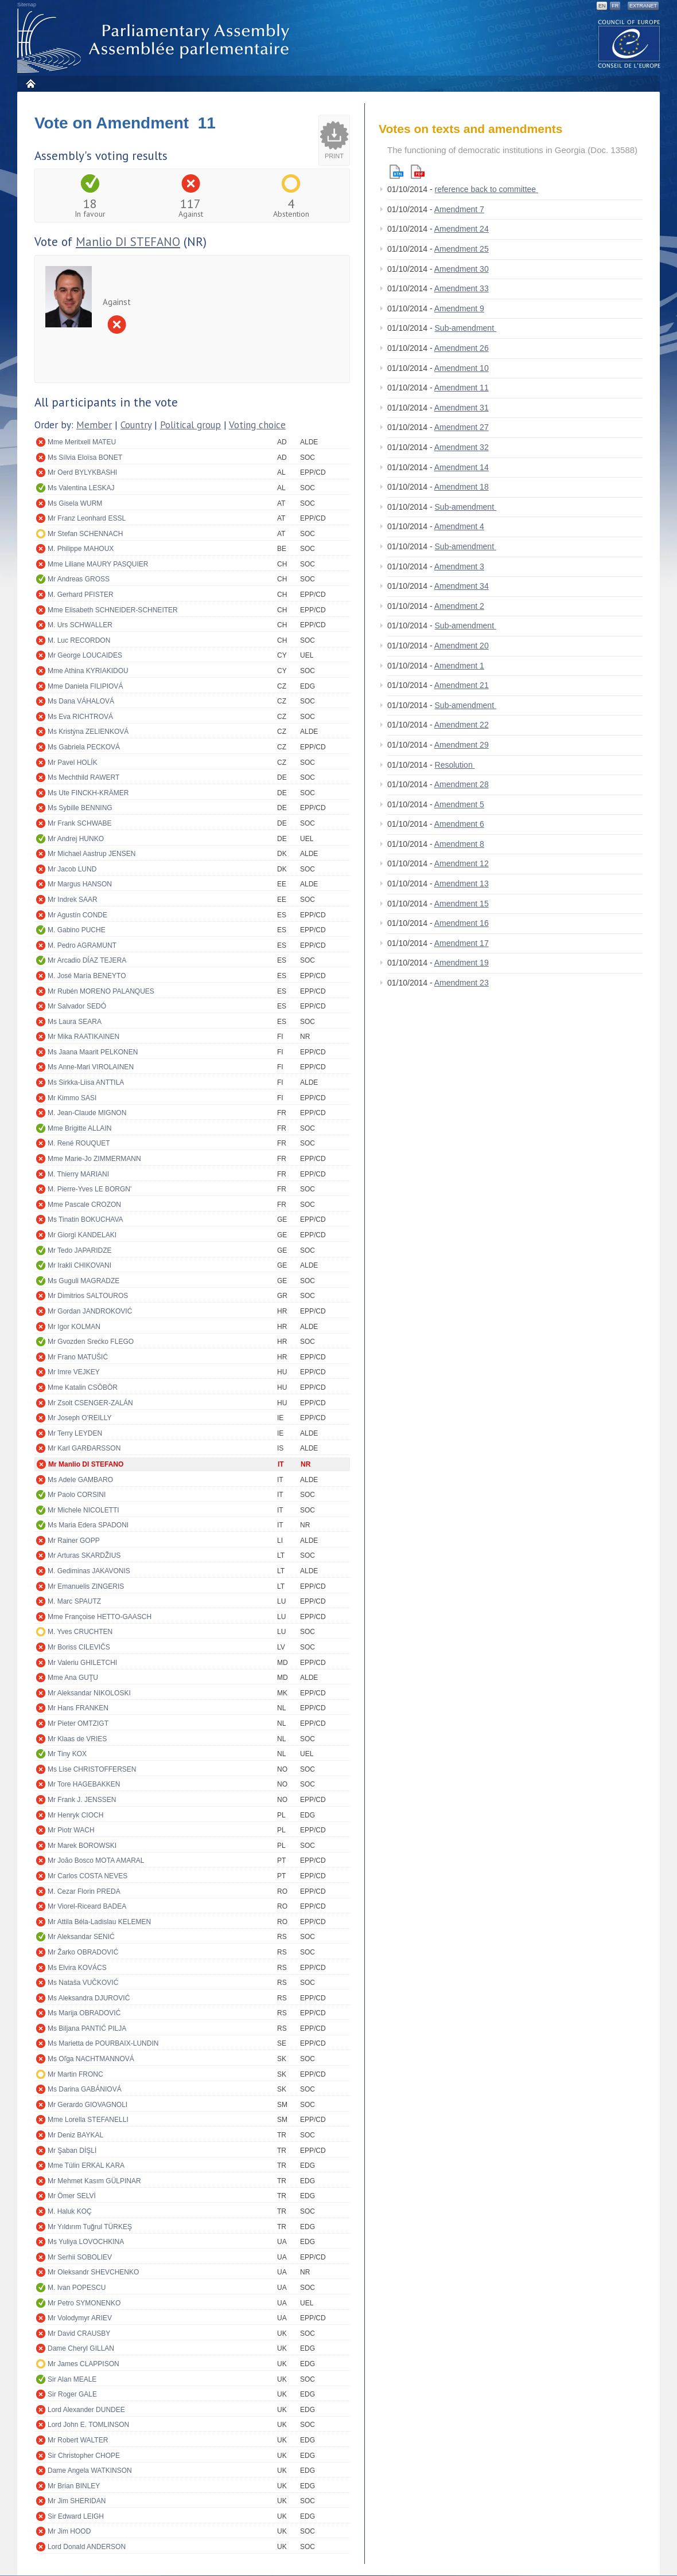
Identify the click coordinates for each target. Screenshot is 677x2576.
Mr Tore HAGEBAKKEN (84, 1784)
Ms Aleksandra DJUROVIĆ (89, 1998)
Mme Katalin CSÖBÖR (83, 1387)
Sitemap (26, 4)
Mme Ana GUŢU (73, 1678)
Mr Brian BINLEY (74, 2486)
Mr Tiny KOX (67, 1754)
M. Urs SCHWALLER (80, 625)
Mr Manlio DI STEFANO (85, 1464)
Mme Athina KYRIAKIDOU (88, 671)
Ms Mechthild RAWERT (83, 777)
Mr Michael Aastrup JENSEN (91, 854)
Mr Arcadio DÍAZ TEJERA (87, 960)
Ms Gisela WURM (75, 503)
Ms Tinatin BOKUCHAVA (85, 1219)
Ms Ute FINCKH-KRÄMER (88, 793)
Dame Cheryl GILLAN (81, 2348)
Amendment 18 (461, 486)
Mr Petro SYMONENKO (84, 2303)
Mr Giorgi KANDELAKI (82, 1235)
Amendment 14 (461, 467)
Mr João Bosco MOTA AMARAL (96, 1860)
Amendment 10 (461, 368)
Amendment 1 (459, 665)
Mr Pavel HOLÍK (73, 763)
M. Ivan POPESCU (77, 2288)
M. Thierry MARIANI (78, 1174)
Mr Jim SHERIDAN (77, 2501)
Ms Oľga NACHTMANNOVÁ (91, 2059)
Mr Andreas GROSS (79, 579)
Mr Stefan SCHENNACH (85, 534)
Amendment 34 (461, 586)
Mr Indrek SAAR (73, 900)
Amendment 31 (461, 407)
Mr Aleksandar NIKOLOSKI (89, 1693)
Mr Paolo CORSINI (77, 1495)
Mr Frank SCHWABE (80, 823)
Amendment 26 (461, 348)
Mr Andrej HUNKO (76, 839)
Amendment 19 (461, 962)
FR (615, 6)
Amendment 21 (461, 685)
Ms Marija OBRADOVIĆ (84, 2013)
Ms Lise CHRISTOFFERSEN (92, 1769)
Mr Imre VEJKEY (74, 1372)
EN (602, 6)
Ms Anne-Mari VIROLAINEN (91, 1067)
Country (135, 425)
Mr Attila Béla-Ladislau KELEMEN (99, 1922)
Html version (396, 172)
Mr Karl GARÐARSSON (84, 1448)
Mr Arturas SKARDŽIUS (84, 1555)
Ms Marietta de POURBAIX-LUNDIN (103, 2043)
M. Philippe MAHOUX (81, 549)
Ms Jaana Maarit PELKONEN (93, 1052)
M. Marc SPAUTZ (74, 1601)
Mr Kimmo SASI (72, 1098)
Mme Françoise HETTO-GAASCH (99, 1617)
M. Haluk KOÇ (70, 2211)
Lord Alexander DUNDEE (86, 2410)
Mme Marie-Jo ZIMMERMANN (94, 1159)
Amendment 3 (459, 566)
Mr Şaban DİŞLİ (72, 2151)
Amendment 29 (461, 744)
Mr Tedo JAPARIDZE (80, 1250)
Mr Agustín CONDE (77, 915)
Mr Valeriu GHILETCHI (82, 1663)
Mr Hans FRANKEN (78, 1708)
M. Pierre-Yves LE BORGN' (89, 1189)
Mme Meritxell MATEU (82, 442)
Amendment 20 (461, 645)
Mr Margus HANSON (80, 884)
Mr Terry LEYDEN (75, 1433)
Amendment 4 (459, 526)
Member (94, 425)
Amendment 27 (461, 427)
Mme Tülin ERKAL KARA (86, 2165)
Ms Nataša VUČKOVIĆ (83, 1983)
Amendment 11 (461, 387)
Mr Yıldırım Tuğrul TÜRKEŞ (90, 2227)
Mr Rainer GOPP (74, 1541)
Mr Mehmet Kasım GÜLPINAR (94, 2181)
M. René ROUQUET (79, 1143)
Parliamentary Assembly (155, 41)
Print (334, 156)
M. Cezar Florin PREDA (84, 1891)
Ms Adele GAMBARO (80, 1480)
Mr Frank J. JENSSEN (82, 1800)
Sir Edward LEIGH (76, 2516)
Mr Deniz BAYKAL (75, 2135)
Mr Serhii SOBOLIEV (80, 2257)
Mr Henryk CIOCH (75, 1815)
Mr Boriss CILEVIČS (79, 1647)
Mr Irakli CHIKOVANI (79, 1265)
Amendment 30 (461, 268)
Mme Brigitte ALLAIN (79, 1128)
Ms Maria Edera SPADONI (88, 1525)
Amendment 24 (461, 228)
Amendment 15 (461, 903)
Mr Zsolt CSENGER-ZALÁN (90, 1403)
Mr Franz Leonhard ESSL (87, 518)
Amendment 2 (459, 606)
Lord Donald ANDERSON (87, 2547)
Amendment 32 (461, 447)
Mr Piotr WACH (71, 1830)
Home (30, 83)
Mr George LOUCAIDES (85, 655)
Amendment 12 (461, 863)
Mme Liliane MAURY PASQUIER (98, 564)
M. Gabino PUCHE (77, 930)
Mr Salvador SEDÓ (77, 1006)
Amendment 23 (461, 982)
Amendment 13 (461, 883)
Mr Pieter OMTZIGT (78, 1723)
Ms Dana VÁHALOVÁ (81, 701)
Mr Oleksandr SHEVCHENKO (93, 2272)
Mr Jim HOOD (69, 2531)
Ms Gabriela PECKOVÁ (84, 747)
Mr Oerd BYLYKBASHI (82, 472)
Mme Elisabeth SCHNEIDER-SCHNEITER (113, 610)
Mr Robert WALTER (78, 2440)
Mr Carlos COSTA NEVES (87, 1876)
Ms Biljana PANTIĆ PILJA (87, 2028)
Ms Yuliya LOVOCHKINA (86, 2242)
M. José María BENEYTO (87, 976)
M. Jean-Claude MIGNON (87, 1113)
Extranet (643, 6)
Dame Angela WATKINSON (90, 2470)
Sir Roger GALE (72, 2394)
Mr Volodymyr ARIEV (80, 2318)
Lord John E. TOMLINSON (88, 2425)
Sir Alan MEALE (72, 2379)
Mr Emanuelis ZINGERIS (86, 1586)
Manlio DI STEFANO (128, 241)
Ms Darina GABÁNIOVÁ (85, 2089)
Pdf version (418, 172)
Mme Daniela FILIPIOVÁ (85, 686)
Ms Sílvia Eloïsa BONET (85, 458)
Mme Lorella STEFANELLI (88, 2120)
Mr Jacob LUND (72, 869)
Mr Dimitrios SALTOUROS (88, 1296)
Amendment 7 (459, 209)
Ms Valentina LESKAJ (81, 488)
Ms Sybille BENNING (80, 808)
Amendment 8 (459, 844)
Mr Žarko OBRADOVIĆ (83, 1952)
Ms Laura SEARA (75, 1022)
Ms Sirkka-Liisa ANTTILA (86, 1082)
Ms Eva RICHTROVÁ (80, 717)
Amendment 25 (461, 248)
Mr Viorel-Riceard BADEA (87, 1906)
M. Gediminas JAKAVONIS (89, 1571)
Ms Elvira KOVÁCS (77, 1968)
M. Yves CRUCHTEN (80, 1632)
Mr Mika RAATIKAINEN (83, 1037)
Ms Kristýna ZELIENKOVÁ (88, 732)
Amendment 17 (461, 943)
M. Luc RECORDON (79, 640)
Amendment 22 (461, 724)
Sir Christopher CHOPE (84, 2456)
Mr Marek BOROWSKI (82, 1846)
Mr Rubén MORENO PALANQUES (101, 991)
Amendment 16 (461, 923)
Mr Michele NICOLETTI (83, 1510)
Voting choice (257, 425)
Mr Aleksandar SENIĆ (81, 1937)
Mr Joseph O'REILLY (79, 1418)
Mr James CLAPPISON (83, 2364)
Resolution (455, 764)
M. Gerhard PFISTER (81, 595)
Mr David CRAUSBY (79, 2333)
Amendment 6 (459, 823)
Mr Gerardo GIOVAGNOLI (87, 2105)
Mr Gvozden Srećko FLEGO (91, 1342)
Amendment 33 (461, 288)
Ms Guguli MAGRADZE (83, 1281)
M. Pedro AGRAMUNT (82, 945)
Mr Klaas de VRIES (77, 1739)
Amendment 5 (459, 804)
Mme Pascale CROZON (84, 1205)
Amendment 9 (459, 308)
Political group (190, 425)
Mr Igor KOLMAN (74, 1327)
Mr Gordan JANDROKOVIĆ (90, 1311)
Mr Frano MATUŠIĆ (78, 1357)
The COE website (629, 43)
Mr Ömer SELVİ (72, 2196)
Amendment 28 (461, 784)
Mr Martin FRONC (75, 2074)
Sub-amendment (465, 328)
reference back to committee (487, 189)
